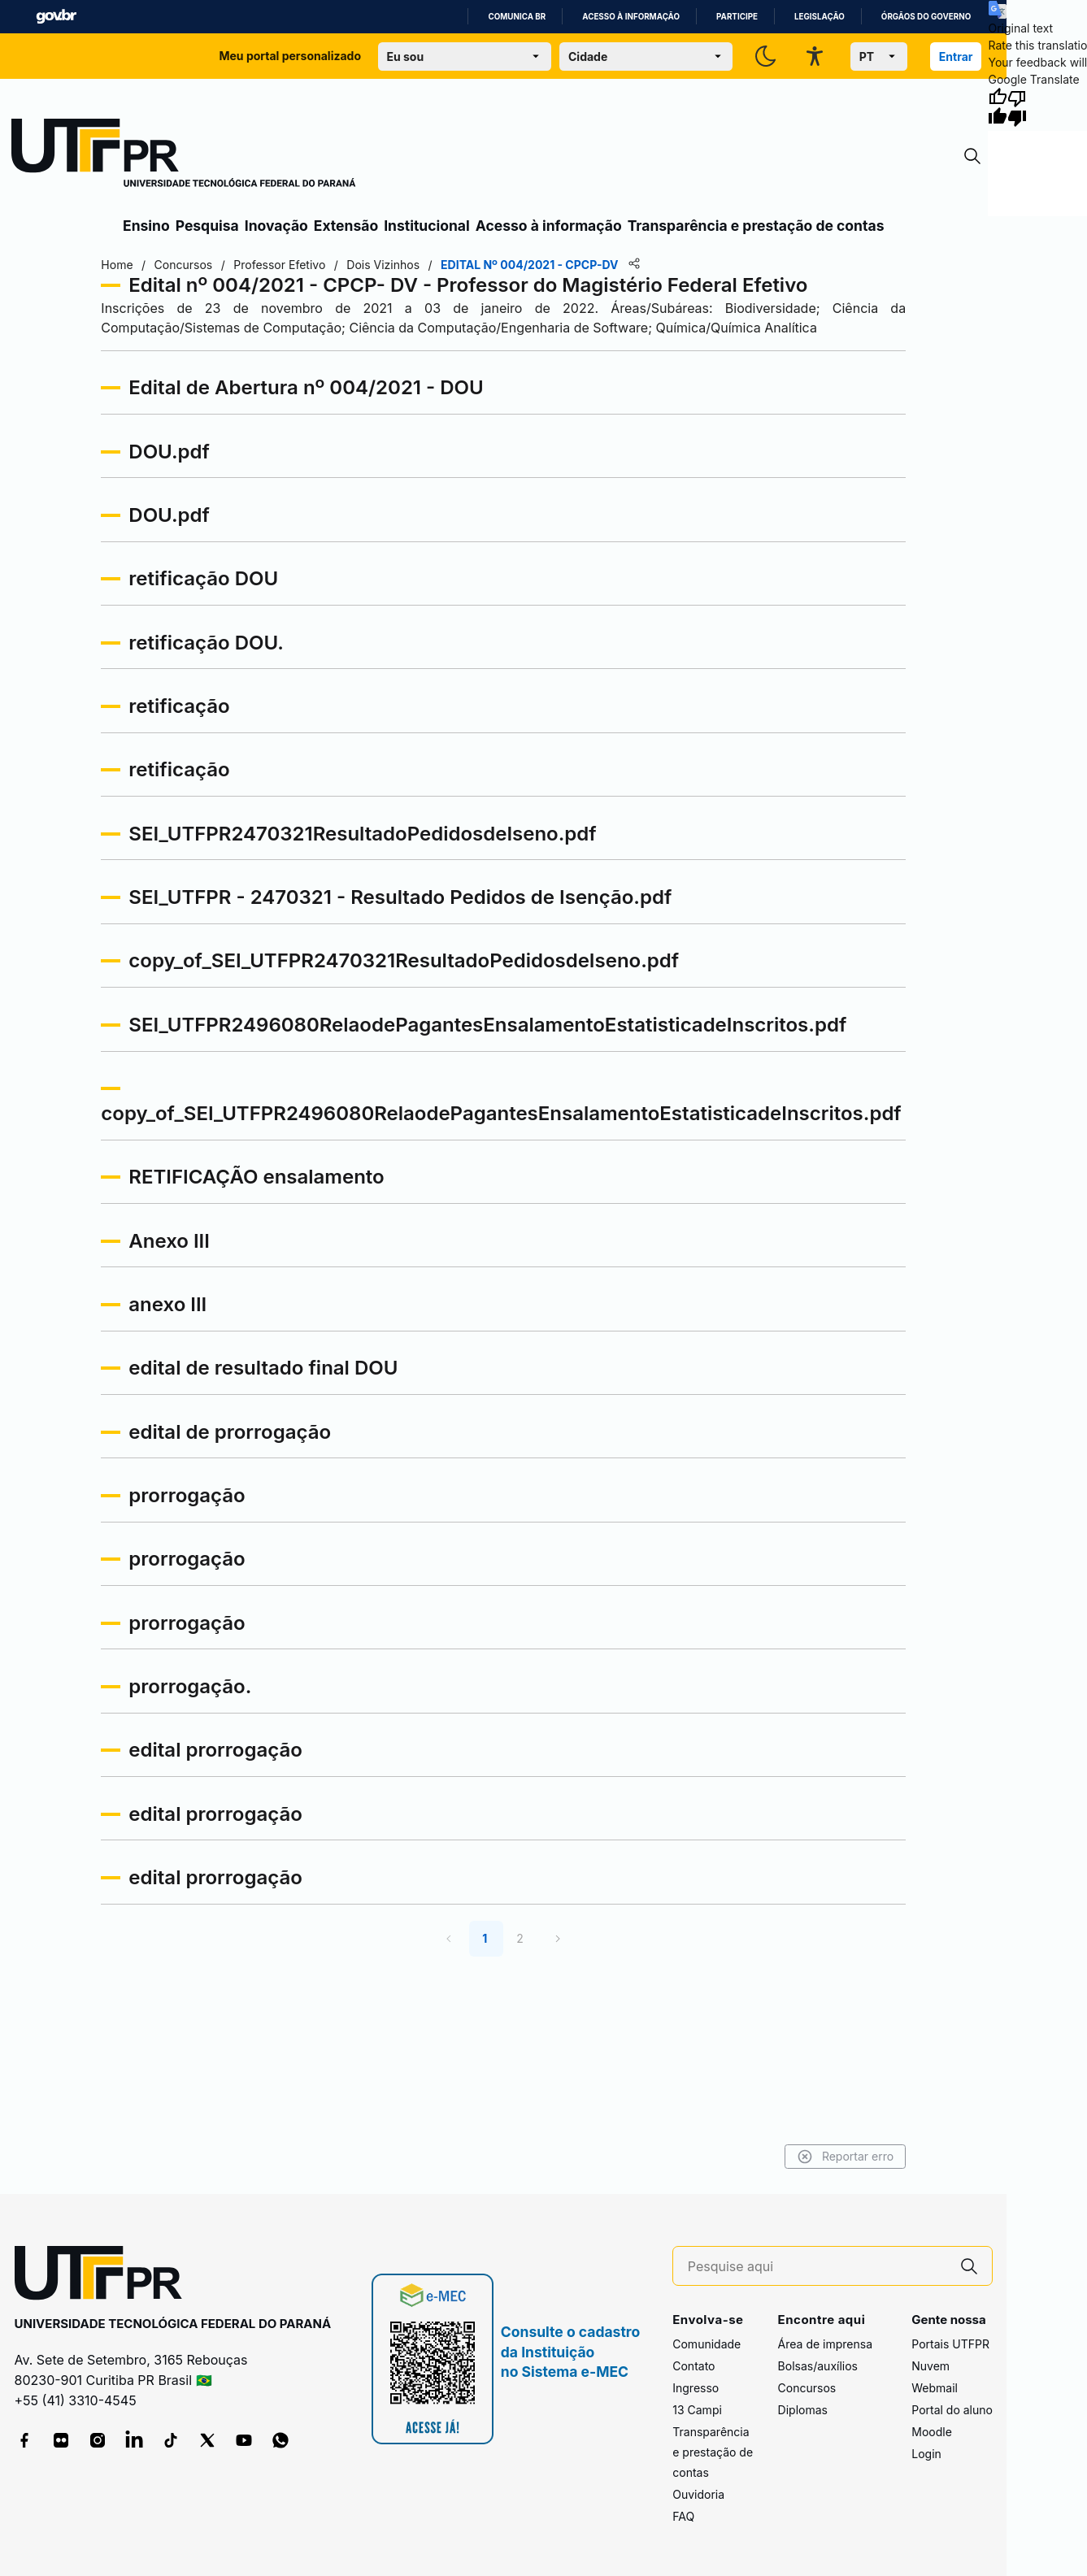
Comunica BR (517, 16)
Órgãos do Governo (926, 16)
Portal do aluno (952, 2410)
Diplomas (803, 2410)
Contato (693, 2366)
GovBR (56, 16)
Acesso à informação (631, 16)
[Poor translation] (1017, 107)
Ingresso (695, 2388)
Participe (737, 16)
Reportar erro (839, 2156)
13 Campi (697, 2410)
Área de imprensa (825, 2344)
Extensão (346, 225)
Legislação (819, 16)
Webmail (934, 2388)
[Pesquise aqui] (817, 2266)
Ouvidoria (698, 2494)
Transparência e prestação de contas (756, 225)
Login (926, 2454)
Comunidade (706, 2344)
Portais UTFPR (950, 2344)
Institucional (427, 225)
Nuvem (930, 2366)
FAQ (683, 2516)
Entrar (956, 56)
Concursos (807, 2388)
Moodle (931, 2432)
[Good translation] (997, 107)
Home (123, 265)
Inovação (276, 225)
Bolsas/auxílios (818, 2366)
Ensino (146, 225)
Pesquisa (207, 225)
